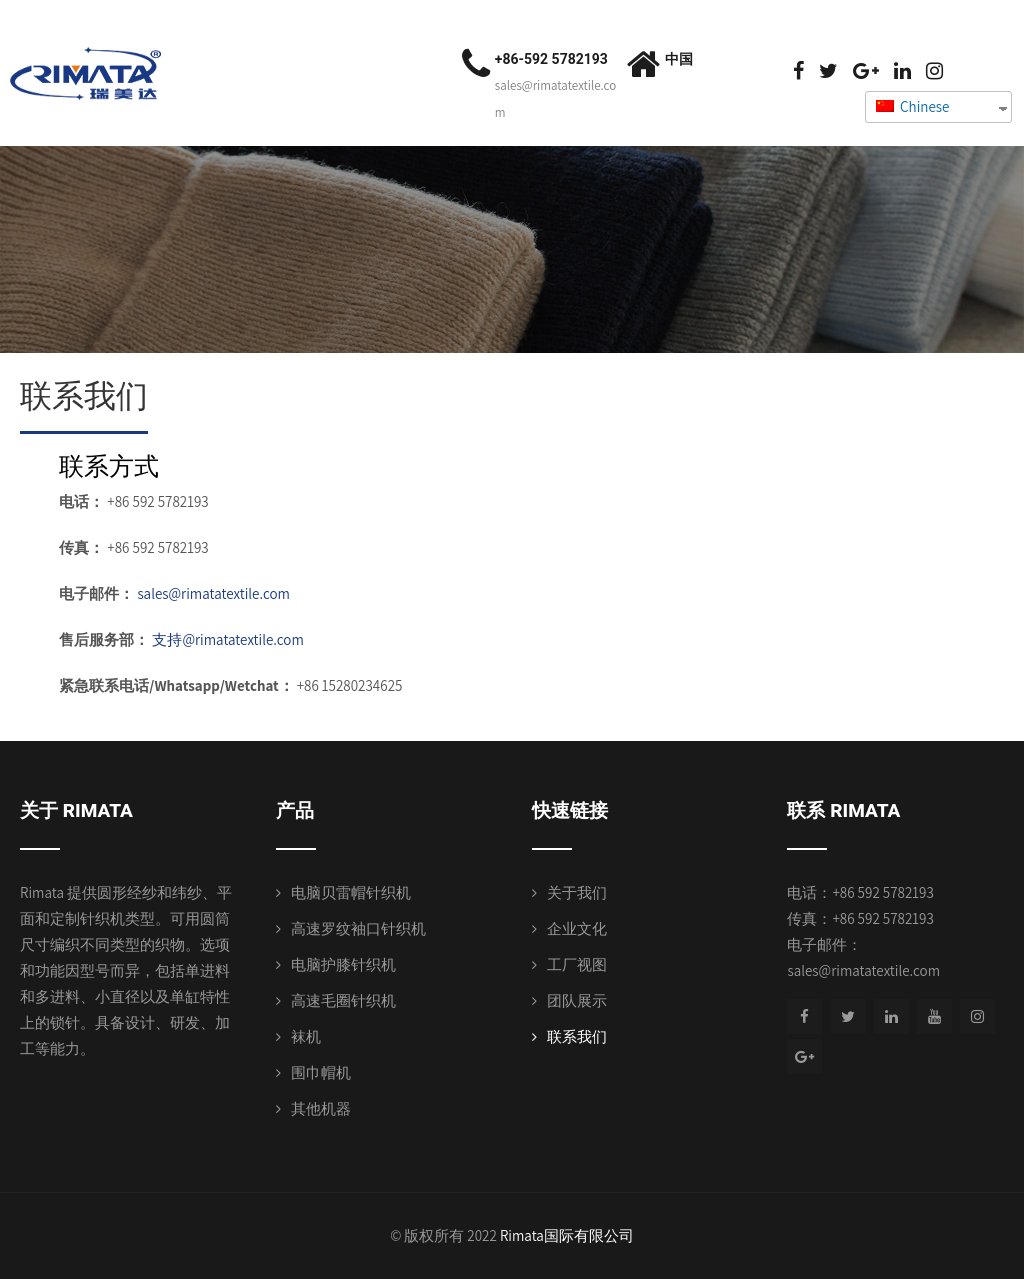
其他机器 (321, 1108)
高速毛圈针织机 (343, 1000)
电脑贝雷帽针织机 (351, 892)
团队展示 (577, 1000)
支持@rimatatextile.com (227, 639)
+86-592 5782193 (551, 59)
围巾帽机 (321, 1072)
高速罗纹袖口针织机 (358, 928)
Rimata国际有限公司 (567, 1235)
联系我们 (577, 1036)
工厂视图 (577, 964)
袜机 (306, 1036)
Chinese (912, 106)
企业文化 (577, 928)
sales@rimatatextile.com (213, 593)
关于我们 (577, 892)
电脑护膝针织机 (343, 964)
